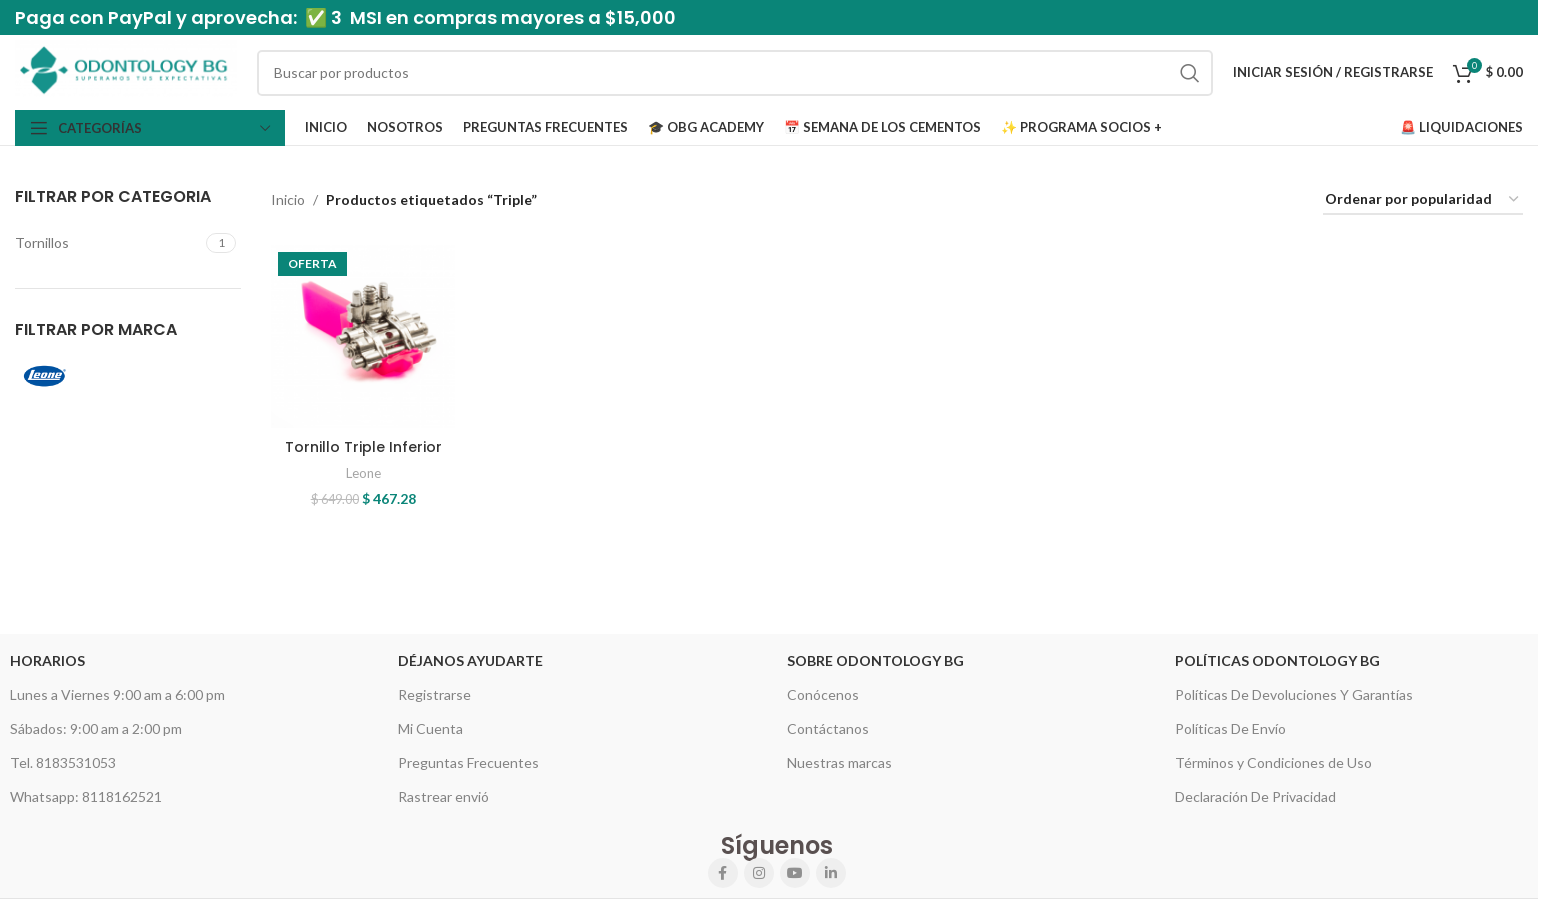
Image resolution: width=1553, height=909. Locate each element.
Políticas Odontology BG (1277, 660)
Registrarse (434, 694)
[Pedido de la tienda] (1423, 200)
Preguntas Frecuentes (468, 762)
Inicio (288, 199)
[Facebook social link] (723, 873)
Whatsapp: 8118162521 (86, 796)
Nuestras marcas (839, 762)
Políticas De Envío (1230, 728)
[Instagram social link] (759, 873)
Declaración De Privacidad (1255, 796)
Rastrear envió (443, 796)
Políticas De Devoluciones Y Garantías (1294, 694)
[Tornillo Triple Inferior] (363, 337)
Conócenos (823, 694)
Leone (363, 473)
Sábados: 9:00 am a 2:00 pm (96, 728)
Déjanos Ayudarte (470, 660)
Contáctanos (828, 728)
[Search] (735, 73)
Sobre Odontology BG (875, 660)
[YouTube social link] (795, 873)
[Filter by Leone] (68, 376)
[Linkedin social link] (831, 873)
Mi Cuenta (430, 728)
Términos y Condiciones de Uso (1273, 762)
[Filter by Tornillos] (108, 243)
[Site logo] (126, 70)
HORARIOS (47, 660)
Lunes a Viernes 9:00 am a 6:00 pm (117, 694)
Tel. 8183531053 (63, 762)
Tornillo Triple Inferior (363, 447)
